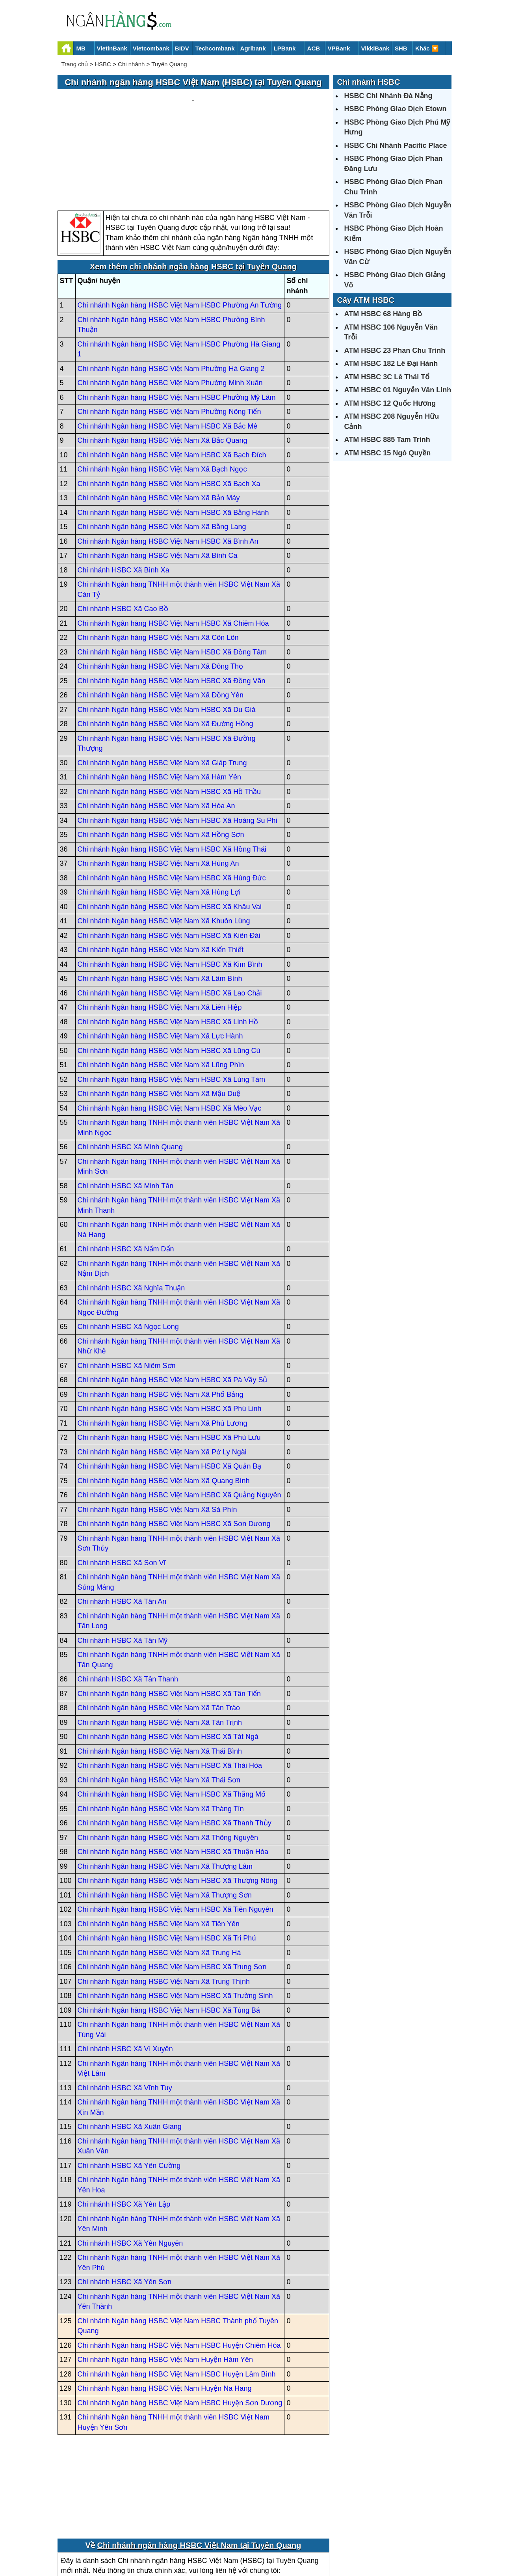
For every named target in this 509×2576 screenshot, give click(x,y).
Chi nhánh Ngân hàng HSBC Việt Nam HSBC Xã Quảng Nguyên (179, 1420)
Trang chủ (74, 64)
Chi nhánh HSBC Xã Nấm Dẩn (126, 1174)
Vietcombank (151, 48)
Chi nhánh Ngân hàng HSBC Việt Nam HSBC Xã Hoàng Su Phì (178, 745)
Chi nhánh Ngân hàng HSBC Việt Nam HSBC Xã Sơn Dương (174, 1449)
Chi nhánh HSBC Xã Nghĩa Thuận (131, 1213)
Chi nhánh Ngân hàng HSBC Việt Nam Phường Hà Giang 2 (171, 293)
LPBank (285, 48)
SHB (401, 48)
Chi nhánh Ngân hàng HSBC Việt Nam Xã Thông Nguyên (168, 1762)
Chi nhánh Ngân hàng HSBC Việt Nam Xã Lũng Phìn (161, 990)
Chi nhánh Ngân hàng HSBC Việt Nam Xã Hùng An (158, 788)
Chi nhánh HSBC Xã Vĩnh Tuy (125, 2013)
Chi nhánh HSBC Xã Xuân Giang (130, 2052)
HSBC (103, 64)
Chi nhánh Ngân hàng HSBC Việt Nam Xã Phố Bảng (160, 1319)
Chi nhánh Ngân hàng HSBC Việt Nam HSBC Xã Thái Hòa (170, 1690)
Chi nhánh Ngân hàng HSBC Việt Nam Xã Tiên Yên (159, 1849)
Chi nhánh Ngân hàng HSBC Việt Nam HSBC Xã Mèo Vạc (170, 1033)
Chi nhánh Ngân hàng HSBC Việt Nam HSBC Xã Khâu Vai (170, 831)
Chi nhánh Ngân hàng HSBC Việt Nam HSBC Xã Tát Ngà (168, 1662)
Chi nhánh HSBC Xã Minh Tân (126, 1111)
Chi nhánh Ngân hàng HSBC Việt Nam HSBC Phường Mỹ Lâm (177, 322)
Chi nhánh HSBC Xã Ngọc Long (128, 1252)
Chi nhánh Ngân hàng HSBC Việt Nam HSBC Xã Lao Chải (170, 918)
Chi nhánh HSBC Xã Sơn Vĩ (122, 1487)
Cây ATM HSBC (366, 300)
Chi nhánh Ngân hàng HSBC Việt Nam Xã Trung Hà (159, 1877)
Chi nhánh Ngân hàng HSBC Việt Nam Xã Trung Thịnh (164, 1906)
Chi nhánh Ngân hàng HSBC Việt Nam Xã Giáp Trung (162, 688)
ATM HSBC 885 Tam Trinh (387, 440)
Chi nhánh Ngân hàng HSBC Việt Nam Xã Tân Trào (159, 1633)
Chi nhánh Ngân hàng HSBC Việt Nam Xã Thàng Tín (161, 1733)
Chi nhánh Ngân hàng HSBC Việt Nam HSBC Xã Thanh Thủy (174, 1748)
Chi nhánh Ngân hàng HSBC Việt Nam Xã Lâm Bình (160, 904)
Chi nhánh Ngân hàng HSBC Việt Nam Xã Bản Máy (159, 423)
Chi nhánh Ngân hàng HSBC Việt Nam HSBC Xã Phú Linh (170, 1334)
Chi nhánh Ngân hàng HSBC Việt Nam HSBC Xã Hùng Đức (172, 803)
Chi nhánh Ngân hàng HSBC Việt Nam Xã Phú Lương (162, 1348)
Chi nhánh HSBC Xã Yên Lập (124, 2129)
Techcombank (215, 48)
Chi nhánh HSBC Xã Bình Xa (123, 495)
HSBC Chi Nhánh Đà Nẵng (388, 96)
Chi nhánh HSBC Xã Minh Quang (130, 1072)
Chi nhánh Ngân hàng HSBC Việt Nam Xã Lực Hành (160, 961)
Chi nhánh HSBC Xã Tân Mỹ (123, 1565)
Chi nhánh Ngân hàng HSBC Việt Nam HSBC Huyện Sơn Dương (180, 2328)
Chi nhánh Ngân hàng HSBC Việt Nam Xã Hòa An (156, 731)
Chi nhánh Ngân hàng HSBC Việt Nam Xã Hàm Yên (159, 702)
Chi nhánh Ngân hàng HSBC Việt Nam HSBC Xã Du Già (167, 634)
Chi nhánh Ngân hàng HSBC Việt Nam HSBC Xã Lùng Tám (172, 1004)
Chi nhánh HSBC (368, 82)
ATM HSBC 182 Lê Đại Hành (391, 363)
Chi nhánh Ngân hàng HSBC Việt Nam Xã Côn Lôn (158, 563)
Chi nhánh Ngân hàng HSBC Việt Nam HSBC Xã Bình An (168, 466)
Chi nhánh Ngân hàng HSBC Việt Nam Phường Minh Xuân (170, 308)
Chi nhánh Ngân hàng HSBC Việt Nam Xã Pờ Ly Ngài (162, 1377)
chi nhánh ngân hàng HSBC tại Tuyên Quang (213, 191)
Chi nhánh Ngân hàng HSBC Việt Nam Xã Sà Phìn (157, 1434)
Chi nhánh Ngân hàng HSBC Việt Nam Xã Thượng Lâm (165, 1791)
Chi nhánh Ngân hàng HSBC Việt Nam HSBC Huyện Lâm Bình (177, 2299)
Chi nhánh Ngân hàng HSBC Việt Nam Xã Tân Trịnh (160, 1647)
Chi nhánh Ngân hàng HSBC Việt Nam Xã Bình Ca (158, 481)
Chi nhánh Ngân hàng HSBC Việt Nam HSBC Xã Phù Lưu (169, 1362)
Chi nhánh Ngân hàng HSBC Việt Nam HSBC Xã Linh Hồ (168, 947)
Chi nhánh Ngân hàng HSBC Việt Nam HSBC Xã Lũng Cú (169, 975)
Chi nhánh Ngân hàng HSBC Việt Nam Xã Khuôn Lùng (164, 846)
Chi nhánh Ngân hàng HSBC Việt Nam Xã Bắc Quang (162, 365)
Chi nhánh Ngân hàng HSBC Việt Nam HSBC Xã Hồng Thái (172, 774)
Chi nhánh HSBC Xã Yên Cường (129, 2090)
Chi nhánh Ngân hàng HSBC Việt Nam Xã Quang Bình (164, 1405)
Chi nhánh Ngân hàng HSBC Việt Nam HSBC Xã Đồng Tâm (172, 577)
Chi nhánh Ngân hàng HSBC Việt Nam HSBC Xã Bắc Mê (168, 351)
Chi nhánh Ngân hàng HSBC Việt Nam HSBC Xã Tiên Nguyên (175, 1834)
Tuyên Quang (169, 64)
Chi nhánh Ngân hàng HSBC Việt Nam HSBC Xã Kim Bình (170, 889)
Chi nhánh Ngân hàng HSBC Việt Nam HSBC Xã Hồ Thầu (169, 716)
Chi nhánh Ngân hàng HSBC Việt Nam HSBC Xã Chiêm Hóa (173, 548)
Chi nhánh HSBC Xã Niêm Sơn (127, 1290)
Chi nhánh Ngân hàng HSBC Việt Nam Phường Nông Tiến (169, 337)
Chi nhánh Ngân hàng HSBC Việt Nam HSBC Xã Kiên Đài (169, 860)
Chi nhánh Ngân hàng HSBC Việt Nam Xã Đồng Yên (161, 620)
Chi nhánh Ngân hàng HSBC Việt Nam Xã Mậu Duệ (159, 1019)
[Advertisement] (193, 112)
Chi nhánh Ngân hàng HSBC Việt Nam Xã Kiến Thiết (161, 875)
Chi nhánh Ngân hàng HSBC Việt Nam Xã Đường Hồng (165, 649)
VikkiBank (375, 48)
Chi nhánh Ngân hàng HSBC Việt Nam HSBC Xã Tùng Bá (169, 1935)
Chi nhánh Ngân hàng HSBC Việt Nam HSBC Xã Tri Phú (167, 1863)
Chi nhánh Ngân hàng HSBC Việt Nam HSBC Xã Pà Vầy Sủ (173, 1305)
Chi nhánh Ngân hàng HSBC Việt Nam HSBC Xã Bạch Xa (169, 408)
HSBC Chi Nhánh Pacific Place (395, 145)
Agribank (253, 48)
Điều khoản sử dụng (313, 2543)
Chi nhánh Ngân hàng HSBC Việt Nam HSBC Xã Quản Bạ (170, 1391)
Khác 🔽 (427, 48)
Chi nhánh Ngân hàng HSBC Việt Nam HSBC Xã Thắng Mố (172, 1719)
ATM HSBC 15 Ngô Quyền (387, 453)
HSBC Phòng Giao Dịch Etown (395, 109)
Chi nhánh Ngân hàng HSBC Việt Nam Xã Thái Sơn (159, 1705)
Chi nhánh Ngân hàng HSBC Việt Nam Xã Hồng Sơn (161, 760)
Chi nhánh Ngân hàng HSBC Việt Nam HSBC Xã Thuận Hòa (173, 1777)
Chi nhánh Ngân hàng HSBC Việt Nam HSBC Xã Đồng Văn (172, 606)
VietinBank (112, 48)
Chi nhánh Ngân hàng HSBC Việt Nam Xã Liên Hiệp (160, 932)
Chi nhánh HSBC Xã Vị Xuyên (125, 1974)
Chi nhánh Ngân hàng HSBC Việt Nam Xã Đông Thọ (160, 591)
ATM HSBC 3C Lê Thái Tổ (387, 377)
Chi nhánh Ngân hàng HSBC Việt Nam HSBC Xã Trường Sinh (175, 1921)
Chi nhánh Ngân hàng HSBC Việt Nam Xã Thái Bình (160, 1676)
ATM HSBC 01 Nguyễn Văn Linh (397, 390)
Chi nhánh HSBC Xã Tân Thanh (128, 1604)
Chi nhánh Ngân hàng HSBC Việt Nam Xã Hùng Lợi (159, 817)
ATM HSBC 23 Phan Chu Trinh (395, 350)
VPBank (339, 48)
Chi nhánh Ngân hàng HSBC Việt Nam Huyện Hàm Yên (165, 2285)
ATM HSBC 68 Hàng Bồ (383, 314)
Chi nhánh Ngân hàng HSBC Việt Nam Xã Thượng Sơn (165, 1820)
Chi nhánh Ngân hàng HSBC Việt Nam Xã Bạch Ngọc (162, 394)
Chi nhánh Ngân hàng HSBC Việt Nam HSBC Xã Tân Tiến (169, 1618)
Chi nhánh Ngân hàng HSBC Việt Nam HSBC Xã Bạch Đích (172, 380)
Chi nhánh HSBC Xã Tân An (122, 1526)
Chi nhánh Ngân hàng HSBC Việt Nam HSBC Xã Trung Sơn (172, 1892)
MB (80, 48)
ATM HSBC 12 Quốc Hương (390, 403)
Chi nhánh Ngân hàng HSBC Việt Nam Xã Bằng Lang (162, 452)
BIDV (182, 48)
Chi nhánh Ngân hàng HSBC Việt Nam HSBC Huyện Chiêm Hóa (179, 2270)
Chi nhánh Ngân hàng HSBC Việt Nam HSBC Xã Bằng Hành (173, 437)
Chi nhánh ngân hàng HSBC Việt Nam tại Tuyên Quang (199, 2470)
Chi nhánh (131, 64)
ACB (313, 48)
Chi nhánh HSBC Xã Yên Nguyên (130, 2168)
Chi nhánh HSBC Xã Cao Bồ (123, 534)
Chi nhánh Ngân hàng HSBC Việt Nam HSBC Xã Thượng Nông (178, 1806)
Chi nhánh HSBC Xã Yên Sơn (125, 2207)
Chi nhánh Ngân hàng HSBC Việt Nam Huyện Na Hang (165, 2313)
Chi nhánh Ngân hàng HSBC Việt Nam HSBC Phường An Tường (180, 230)
